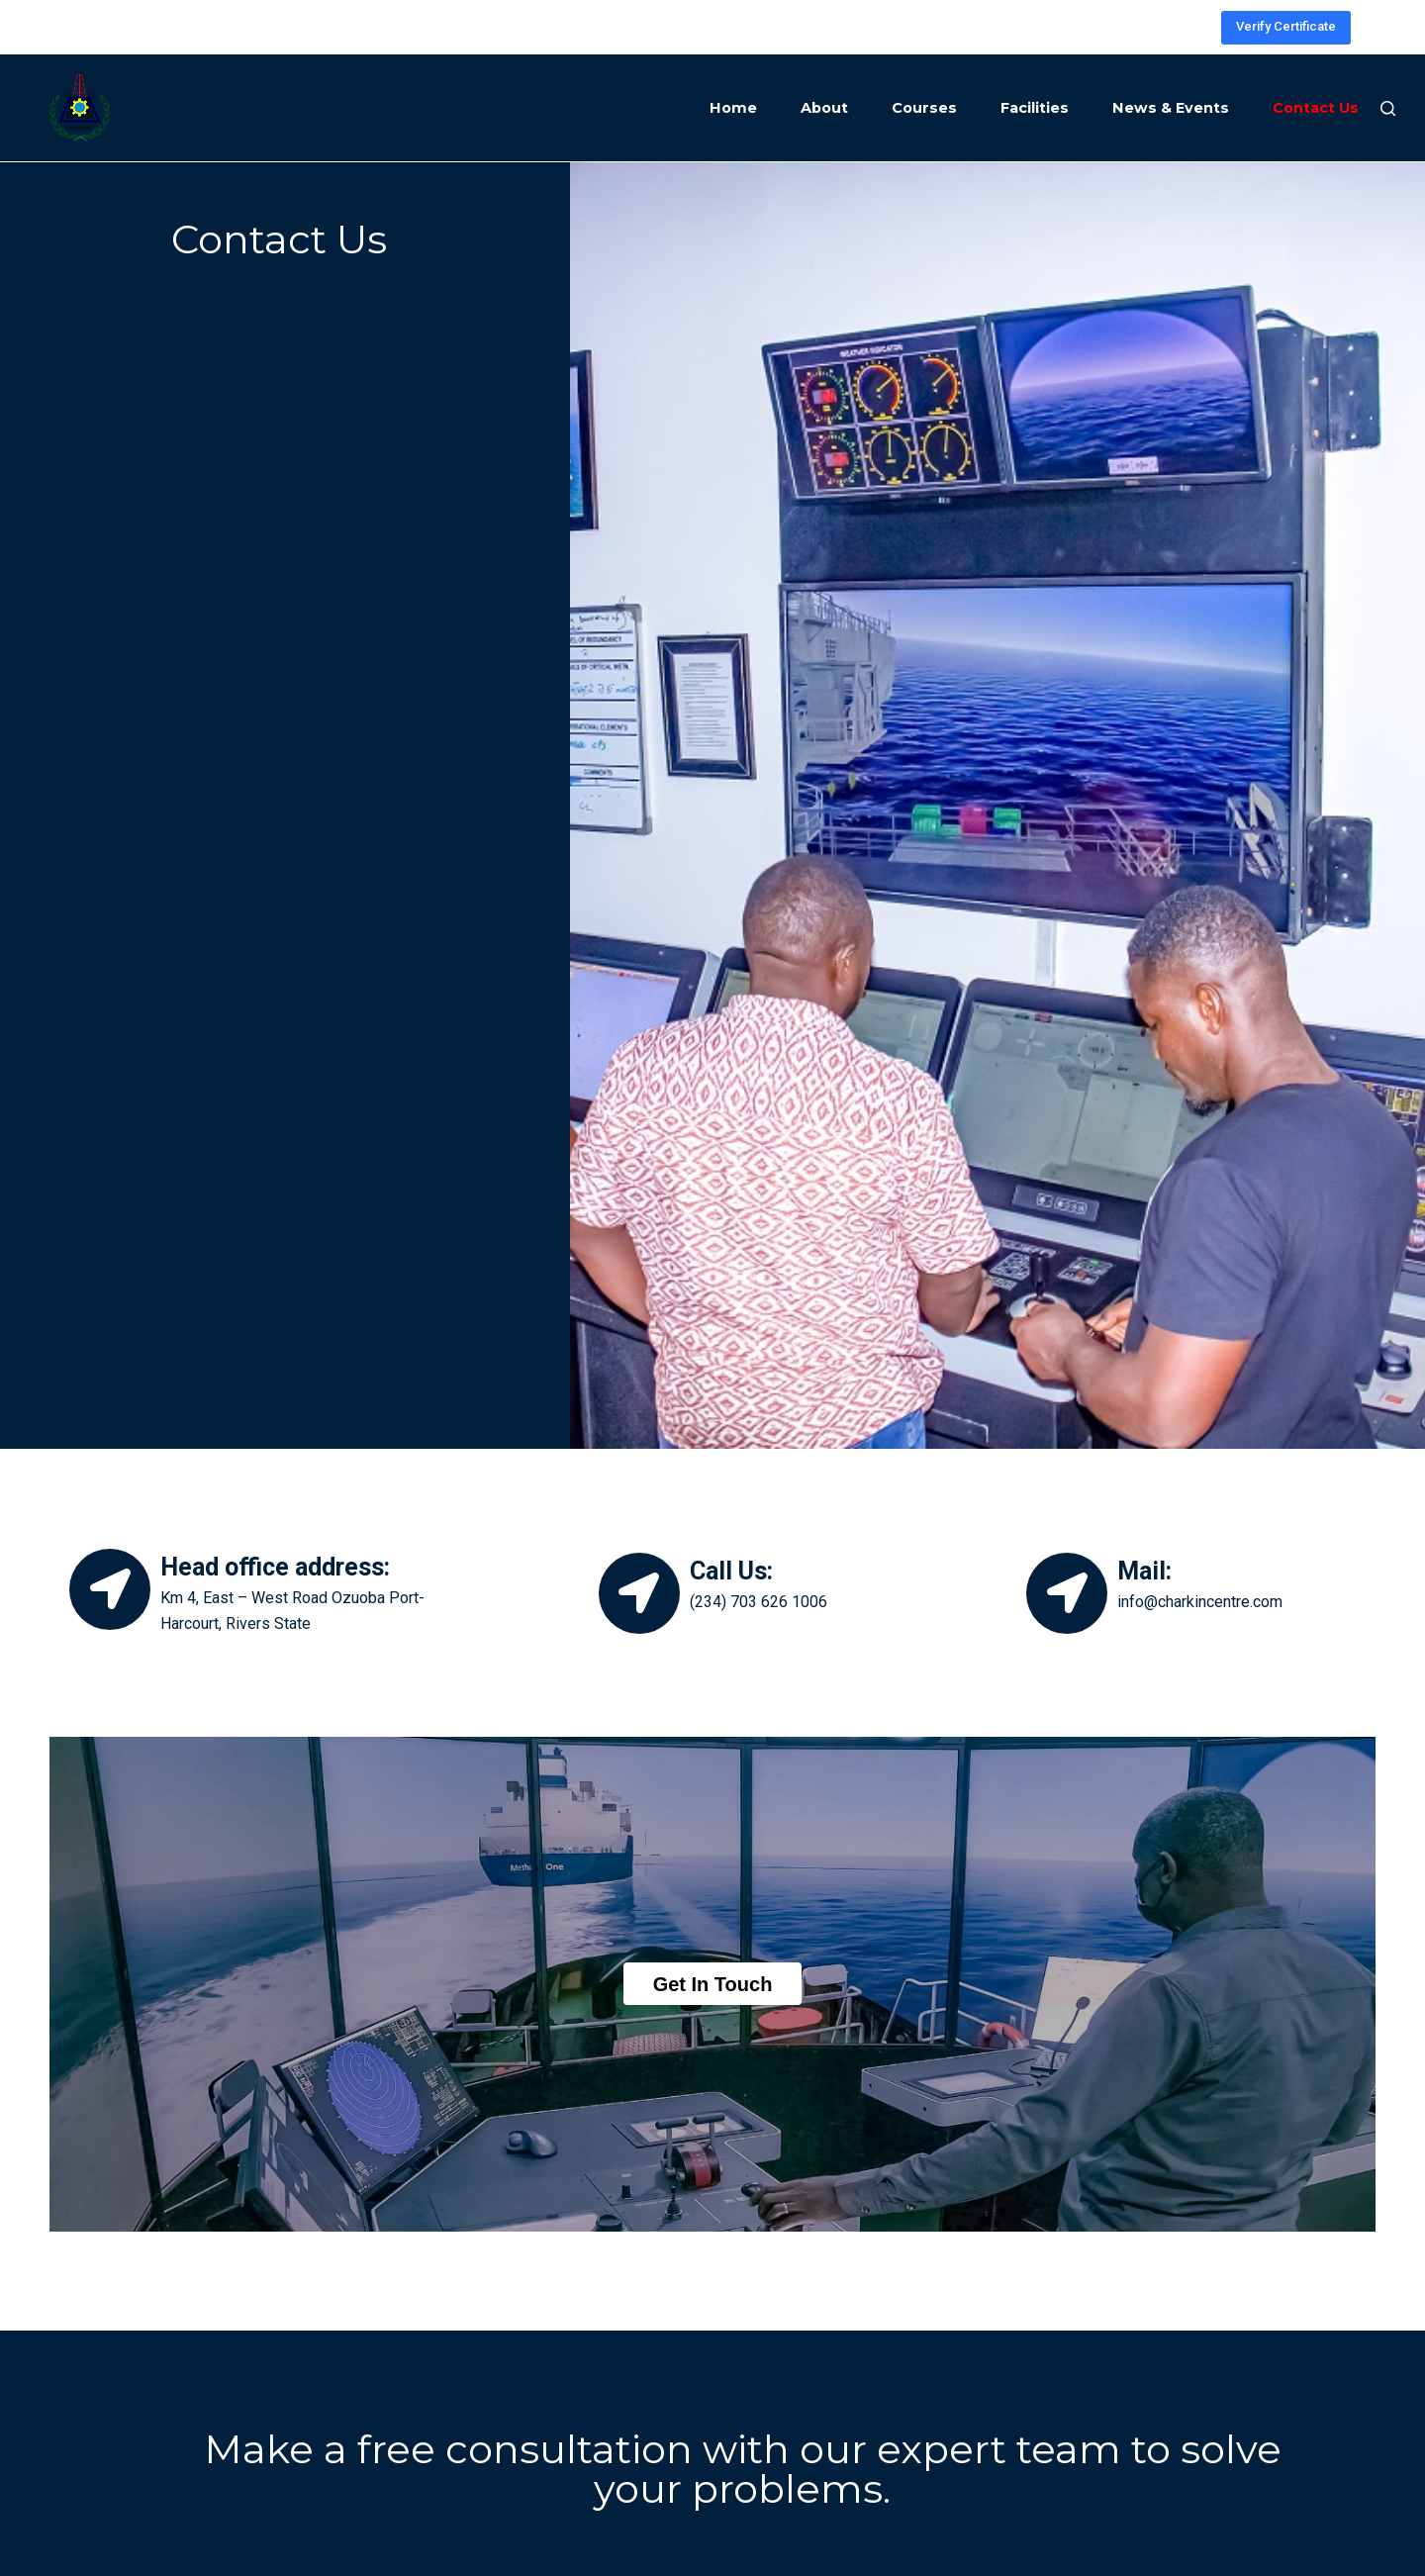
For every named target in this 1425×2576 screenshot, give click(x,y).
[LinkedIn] (1164, 27)
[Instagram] (1104, 27)
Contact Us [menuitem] (1316, 108)
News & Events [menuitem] (1170, 108)
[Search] (1387, 108)
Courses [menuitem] (924, 108)
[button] (713, 1984)
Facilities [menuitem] (1034, 108)
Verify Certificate (1286, 26)
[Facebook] (1134, 27)
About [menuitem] (824, 108)
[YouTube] (1194, 27)
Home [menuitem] (733, 108)
